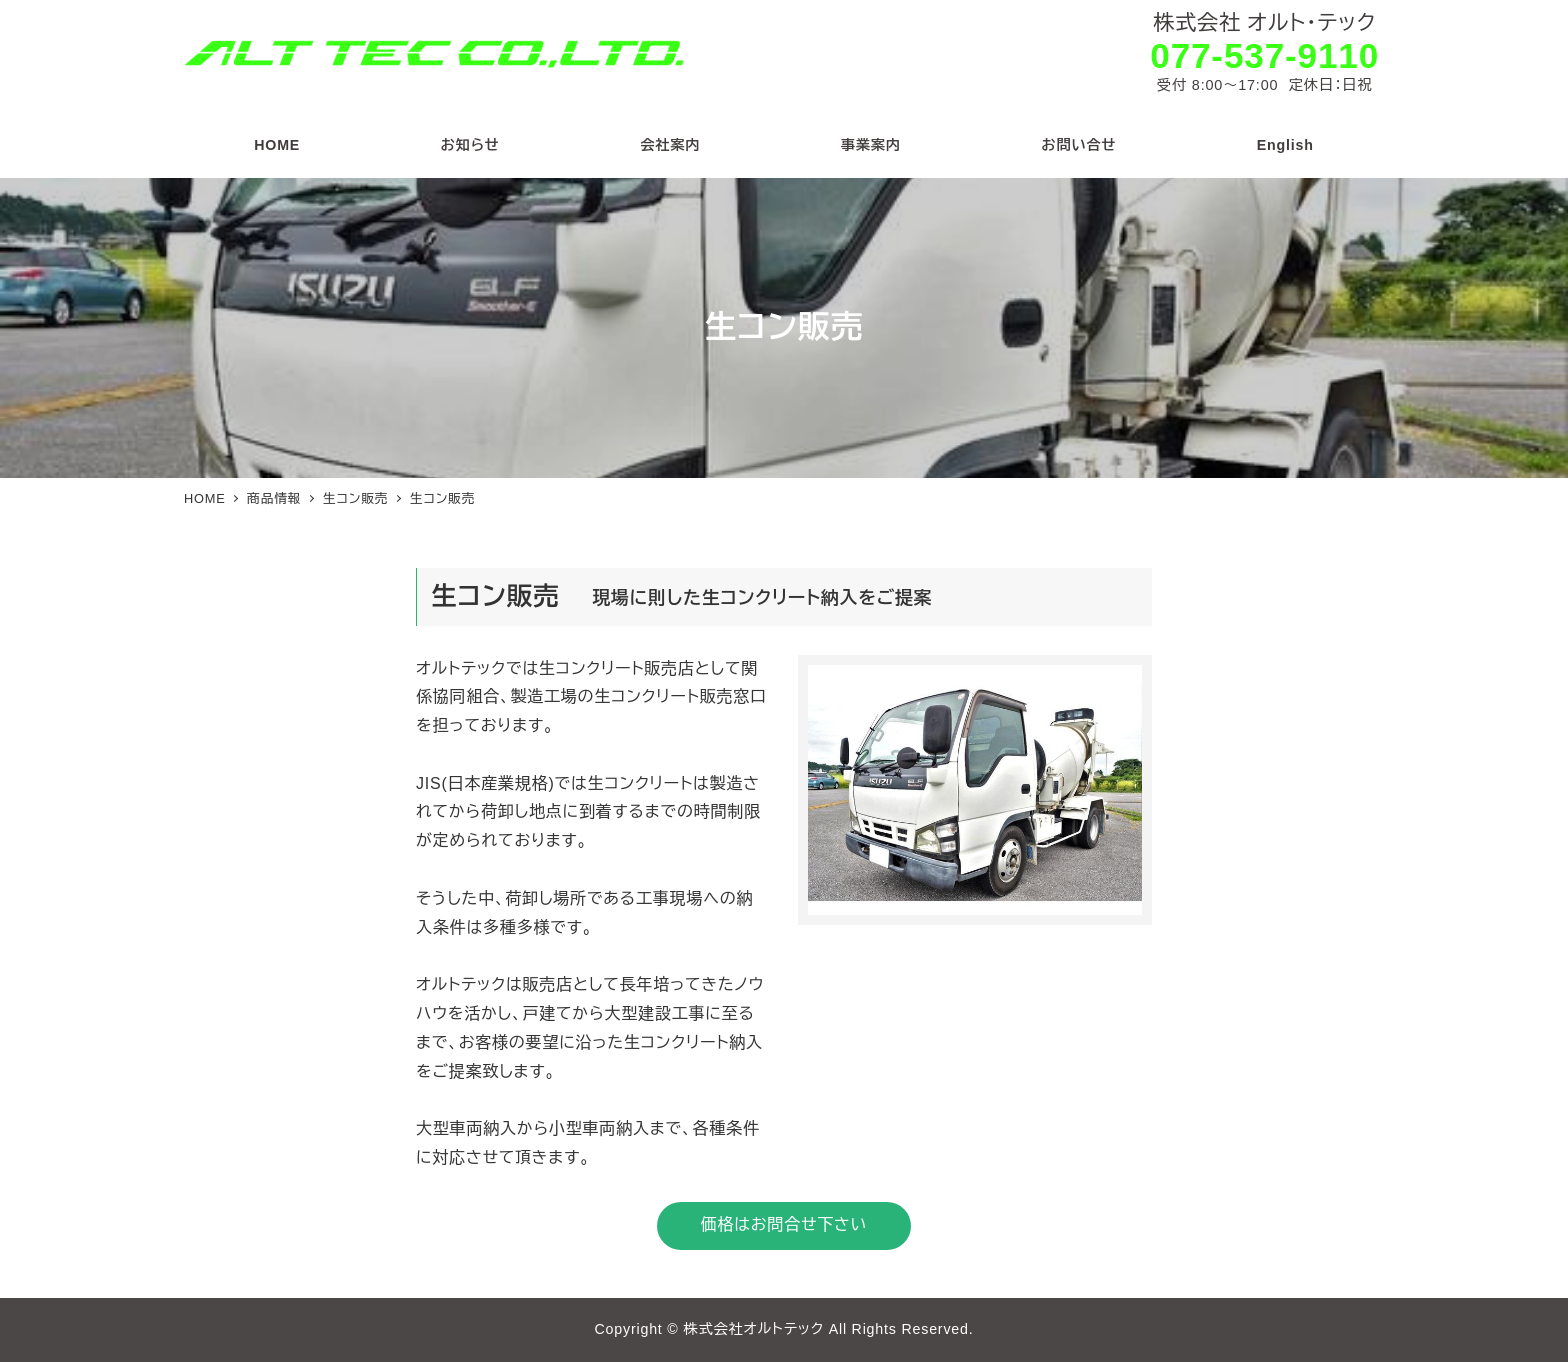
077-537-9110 (1264, 55)
